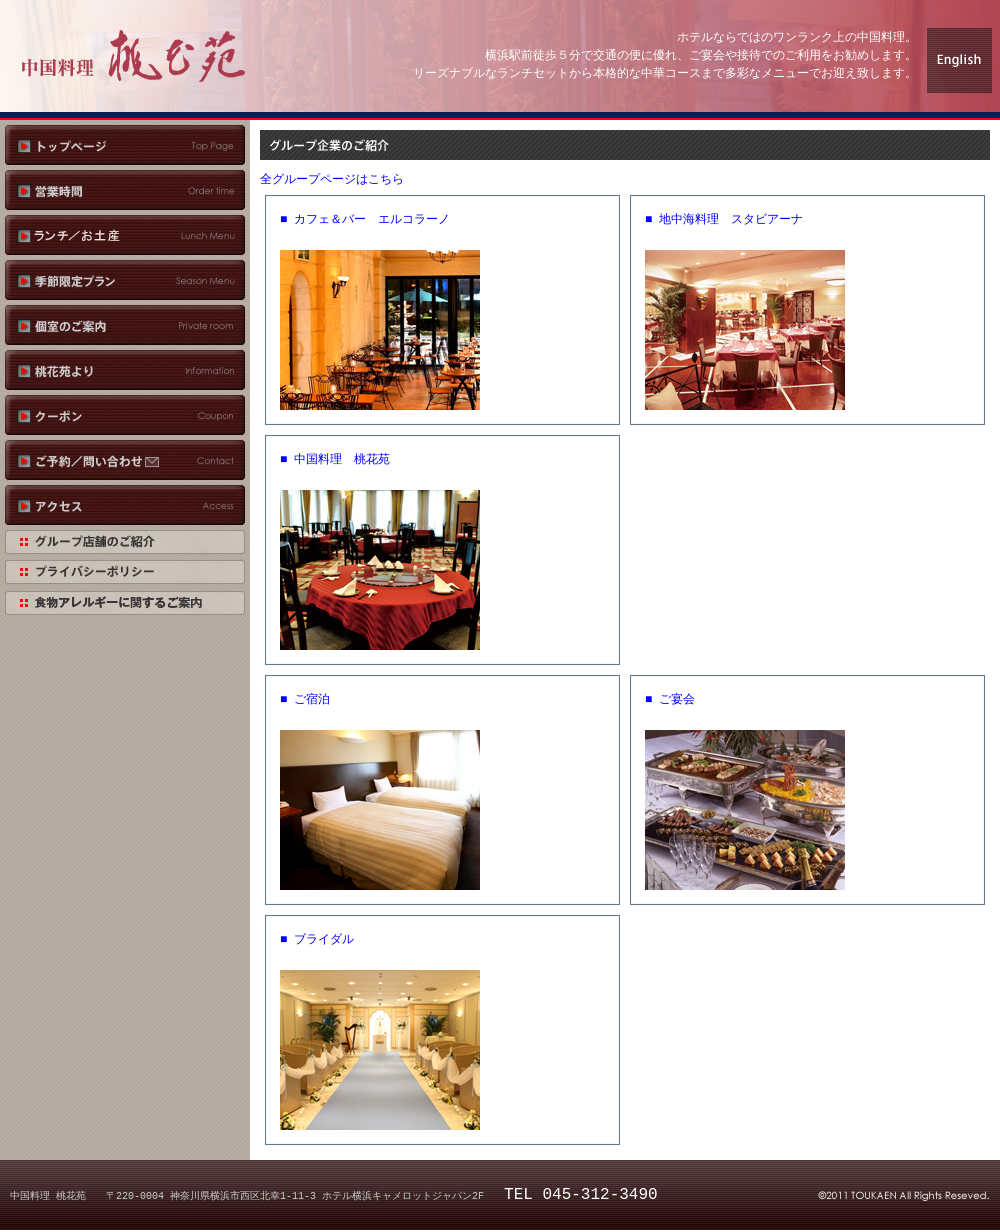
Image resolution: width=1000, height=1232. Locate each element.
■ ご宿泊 (305, 699)
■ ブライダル (317, 939)
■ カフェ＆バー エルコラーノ (365, 219)
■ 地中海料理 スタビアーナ (724, 219)
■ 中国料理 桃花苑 (335, 459)
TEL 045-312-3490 (581, 1195)
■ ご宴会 (670, 699)
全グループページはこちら (332, 179)
